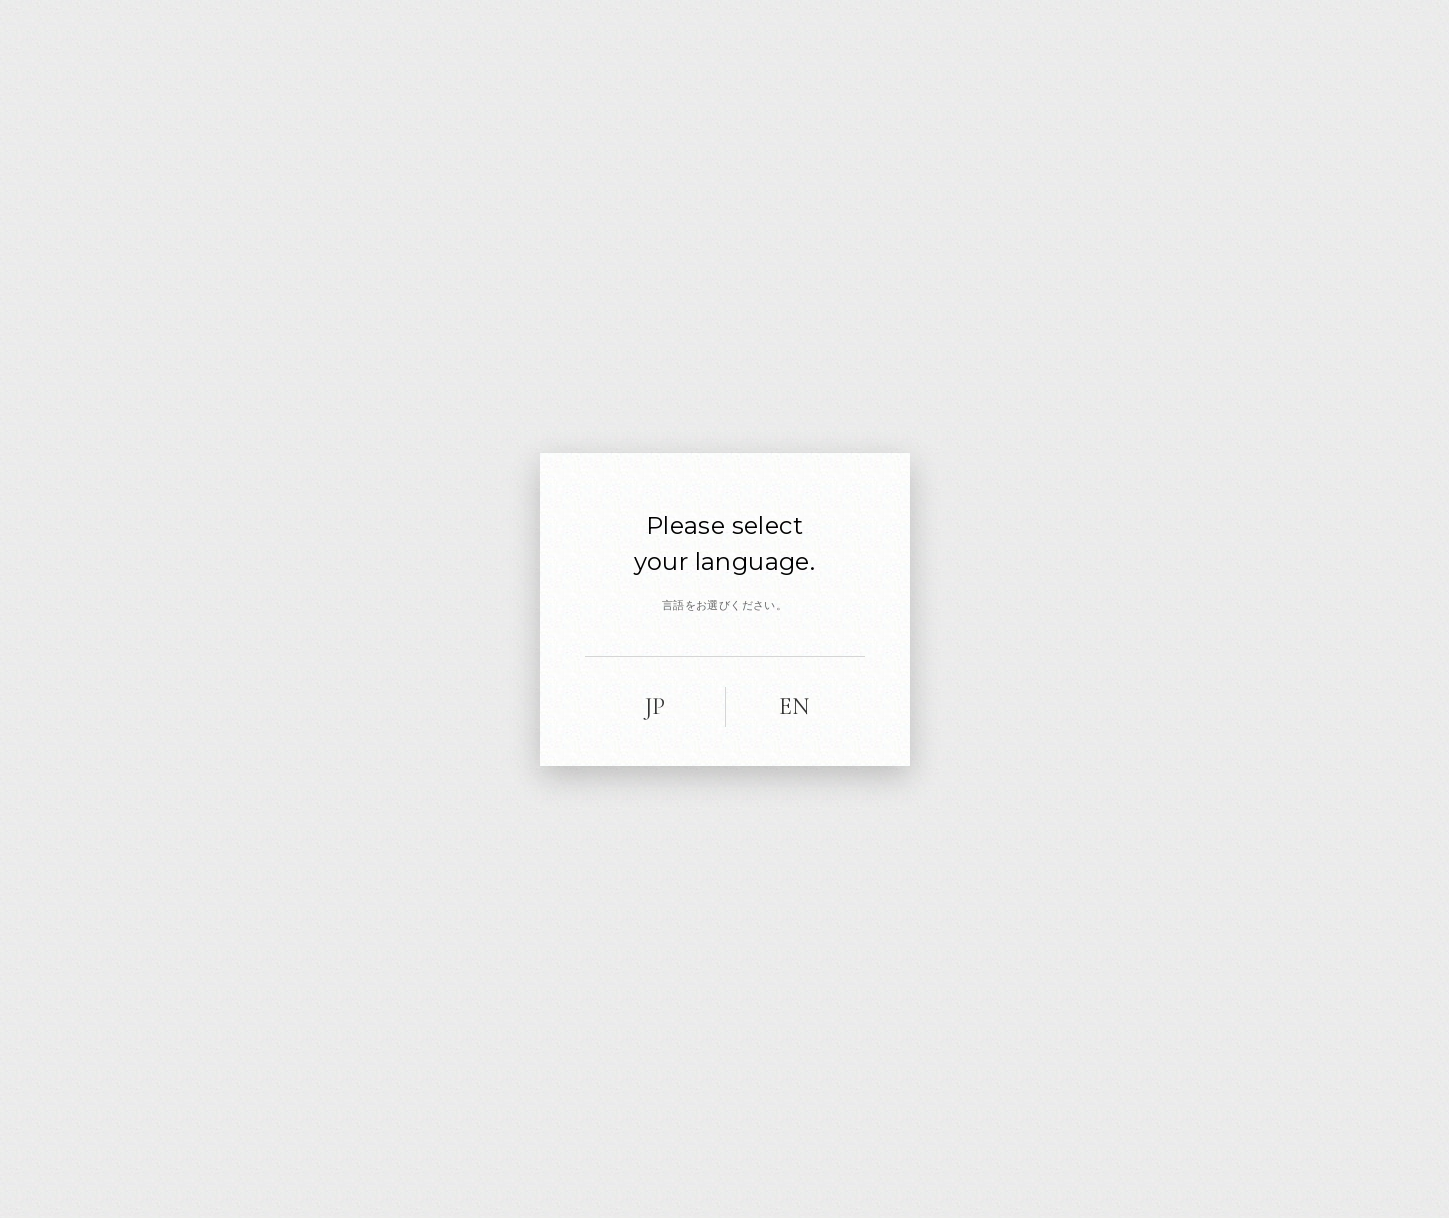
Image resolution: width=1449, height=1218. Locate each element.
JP (655, 706)
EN (794, 706)
